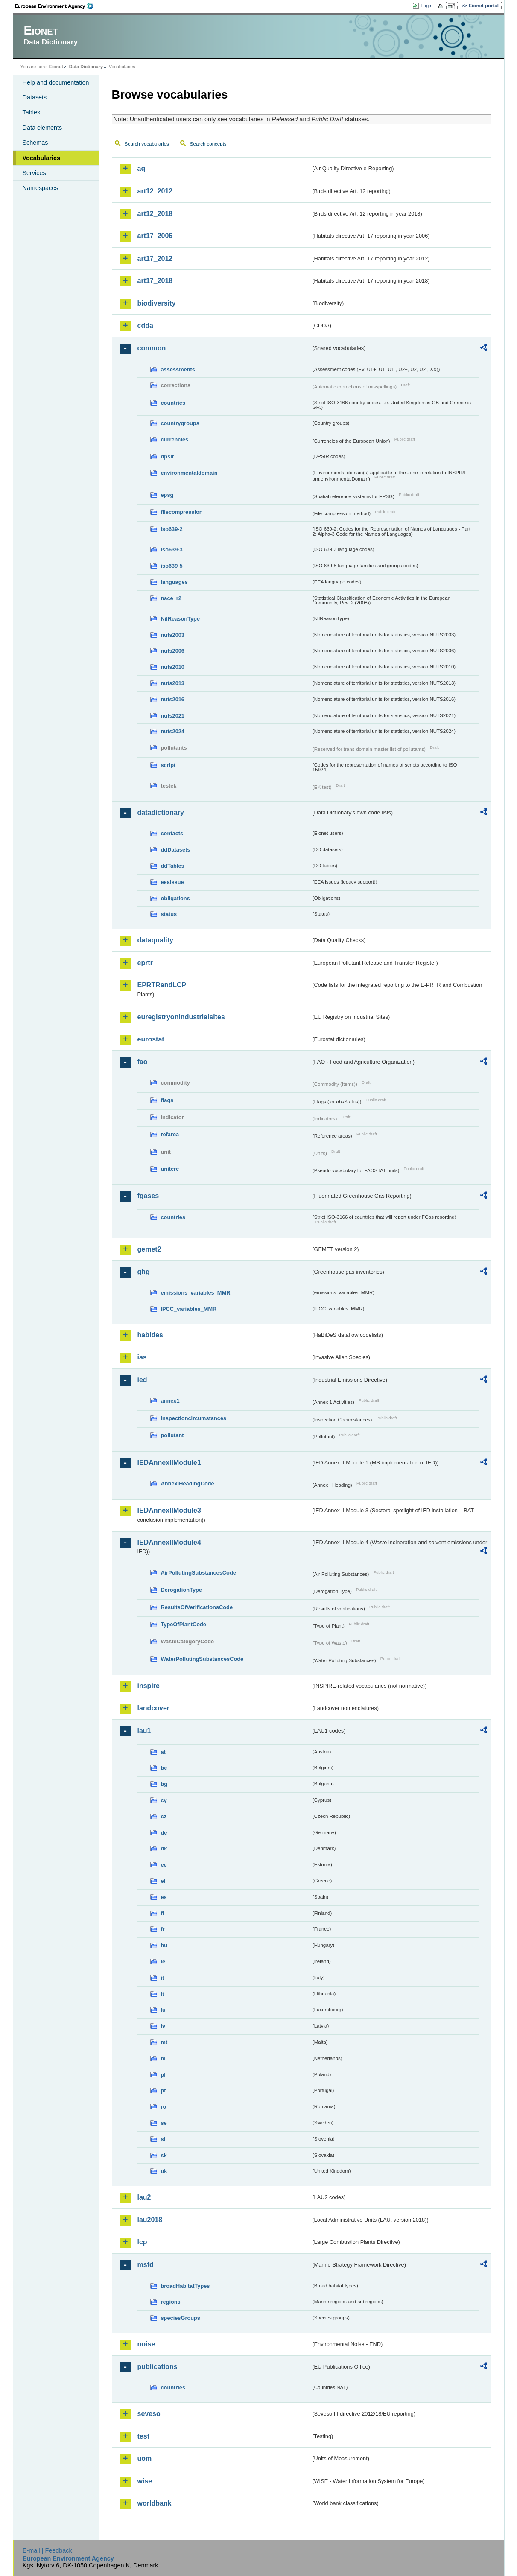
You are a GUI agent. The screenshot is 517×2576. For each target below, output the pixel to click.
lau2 (144, 2197)
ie (163, 1961)
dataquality (155, 940)
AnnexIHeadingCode (187, 1483)
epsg (167, 495)
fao (142, 1061)
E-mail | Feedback (47, 2550)
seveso (149, 2413)
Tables (32, 112)
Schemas (35, 142)
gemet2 (149, 1249)
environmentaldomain (189, 473)
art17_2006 (155, 235)
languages (174, 582)
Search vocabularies (147, 143)
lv (163, 2026)
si (163, 2139)
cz (164, 1816)
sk (164, 2155)
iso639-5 (172, 566)
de (164, 1832)
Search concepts (208, 143)
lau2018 (150, 2219)
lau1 (144, 1730)
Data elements (42, 127)
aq (141, 168)
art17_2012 (155, 258)
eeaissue (172, 882)
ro (163, 2106)
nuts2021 (172, 715)
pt (163, 2090)
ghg (143, 1271)
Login (426, 5)
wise (144, 2481)
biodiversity (156, 303)
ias (142, 1357)
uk (164, 2171)
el (163, 1881)
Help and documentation (56, 82)
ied (142, 1379)
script (168, 765)
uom (144, 2458)
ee (164, 1864)
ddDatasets (175, 849)
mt (164, 2042)
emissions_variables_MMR (196, 1292)
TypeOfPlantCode (183, 1624)
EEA (57, 6)
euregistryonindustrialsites (181, 1017)
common (151, 348)
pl (163, 2074)
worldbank (154, 2503)
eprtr (145, 962)
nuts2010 (172, 667)
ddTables (172, 866)
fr (163, 1929)
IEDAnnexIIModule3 (169, 1510)
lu (163, 2010)
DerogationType (181, 1590)
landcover (153, 1708)
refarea (170, 1134)
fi (162, 1913)
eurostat (150, 1039)
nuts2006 (172, 651)
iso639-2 (172, 529)
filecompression (182, 512)
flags (167, 1100)
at (163, 1752)
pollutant (172, 1435)
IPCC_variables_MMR (189, 1309)
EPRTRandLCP (162, 985)
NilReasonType (180, 619)
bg (164, 1784)
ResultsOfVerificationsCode (197, 1607)
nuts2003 (172, 635)
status (169, 914)
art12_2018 (155, 213)
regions (171, 2302)
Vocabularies (42, 158)
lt (162, 1994)
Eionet (56, 66)
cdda (145, 325)
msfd (145, 2264)
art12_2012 (155, 191)
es (164, 1897)
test (143, 2436)
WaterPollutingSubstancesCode (202, 1659)
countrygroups (180, 423)
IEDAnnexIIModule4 (169, 1542)
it (162, 1978)
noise (146, 2344)
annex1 (170, 1400)
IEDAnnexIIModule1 (169, 1462)
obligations (175, 898)
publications (157, 2366)
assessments (178, 369)
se (164, 2123)
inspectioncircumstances (194, 1418)
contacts (172, 833)
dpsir (167, 456)
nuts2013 (172, 683)
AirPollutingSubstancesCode (198, 1573)
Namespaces (40, 187)
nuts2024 (172, 731)
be (164, 1768)
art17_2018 (155, 280)
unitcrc (170, 1169)
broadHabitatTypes (185, 2286)
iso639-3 (172, 549)
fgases (148, 1195)
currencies (175, 439)
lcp (142, 2242)
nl (163, 2058)
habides (150, 1335)
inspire (148, 1685)
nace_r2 (171, 598)
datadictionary (160, 812)
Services (34, 172)
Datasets (35, 97)
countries (173, 403)
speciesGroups (180, 2318)
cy (164, 1800)
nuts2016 (172, 699)
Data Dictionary (86, 66)
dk (164, 1848)
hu (164, 1945)
